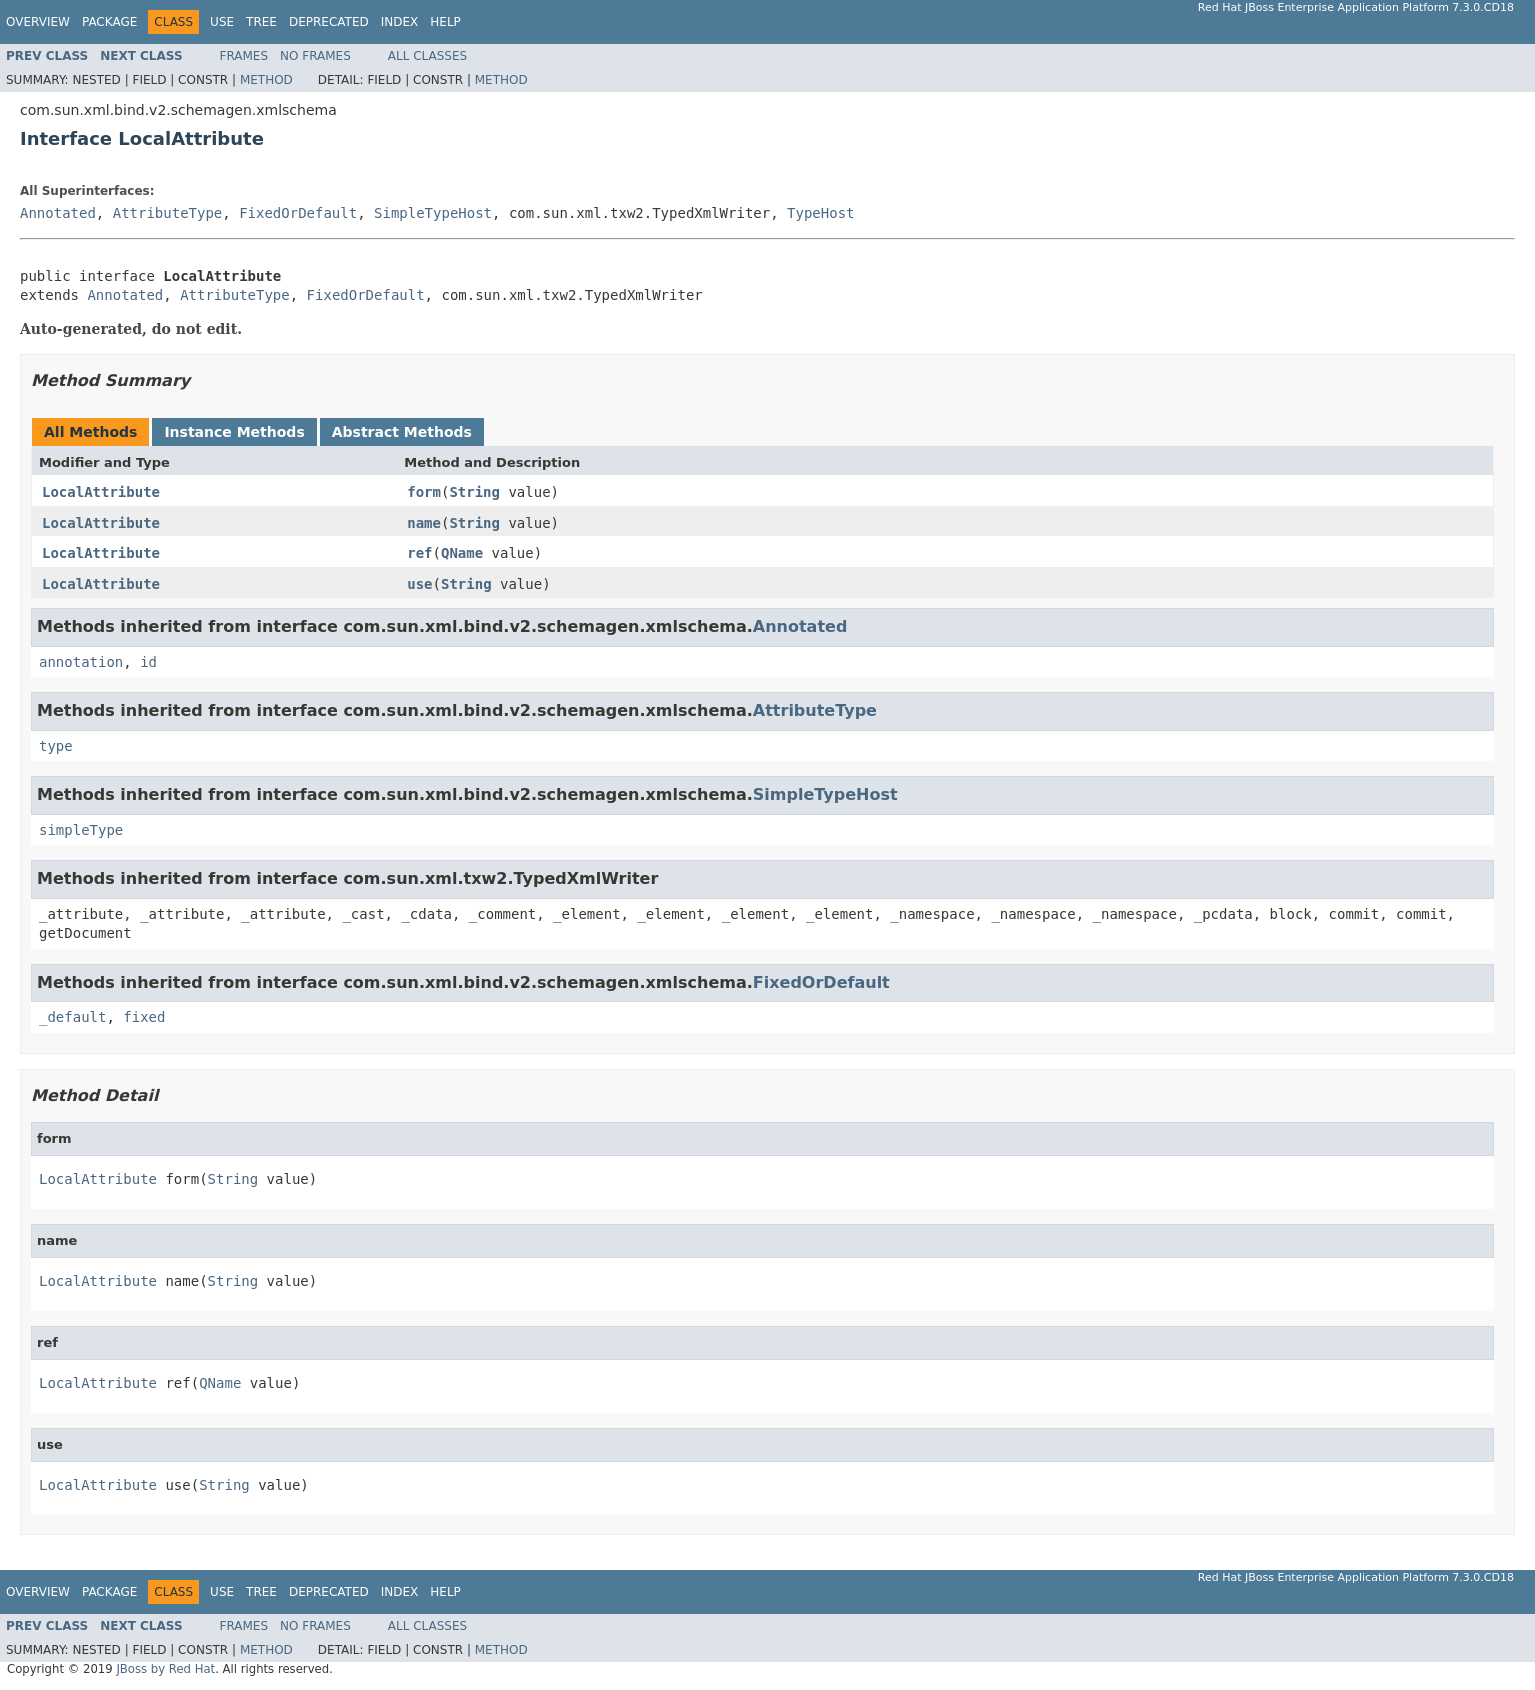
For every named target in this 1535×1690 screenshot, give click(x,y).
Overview (38, 22)
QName (462, 553)
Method (266, 80)
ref (419, 553)
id (148, 662)
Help (445, 22)
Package (109, 22)
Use (222, 22)
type (56, 746)
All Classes (427, 56)
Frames (244, 56)
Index (400, 22)
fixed (144, 1017)
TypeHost (820, 213)
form (424, 492)
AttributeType (168, 213)
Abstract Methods (402, 432)
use (419, 584)
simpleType (81, 830)
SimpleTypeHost (433, 213)
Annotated (58, 213)
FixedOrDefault (298, 213)
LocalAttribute (101, 492)
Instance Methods (234, 432)
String (474, 492)
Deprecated (329, 22)
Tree (261, 22)
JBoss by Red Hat (165, 1669)
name (424, 523)
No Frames (315, 56)
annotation (81, 662)
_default (72, 1017)
